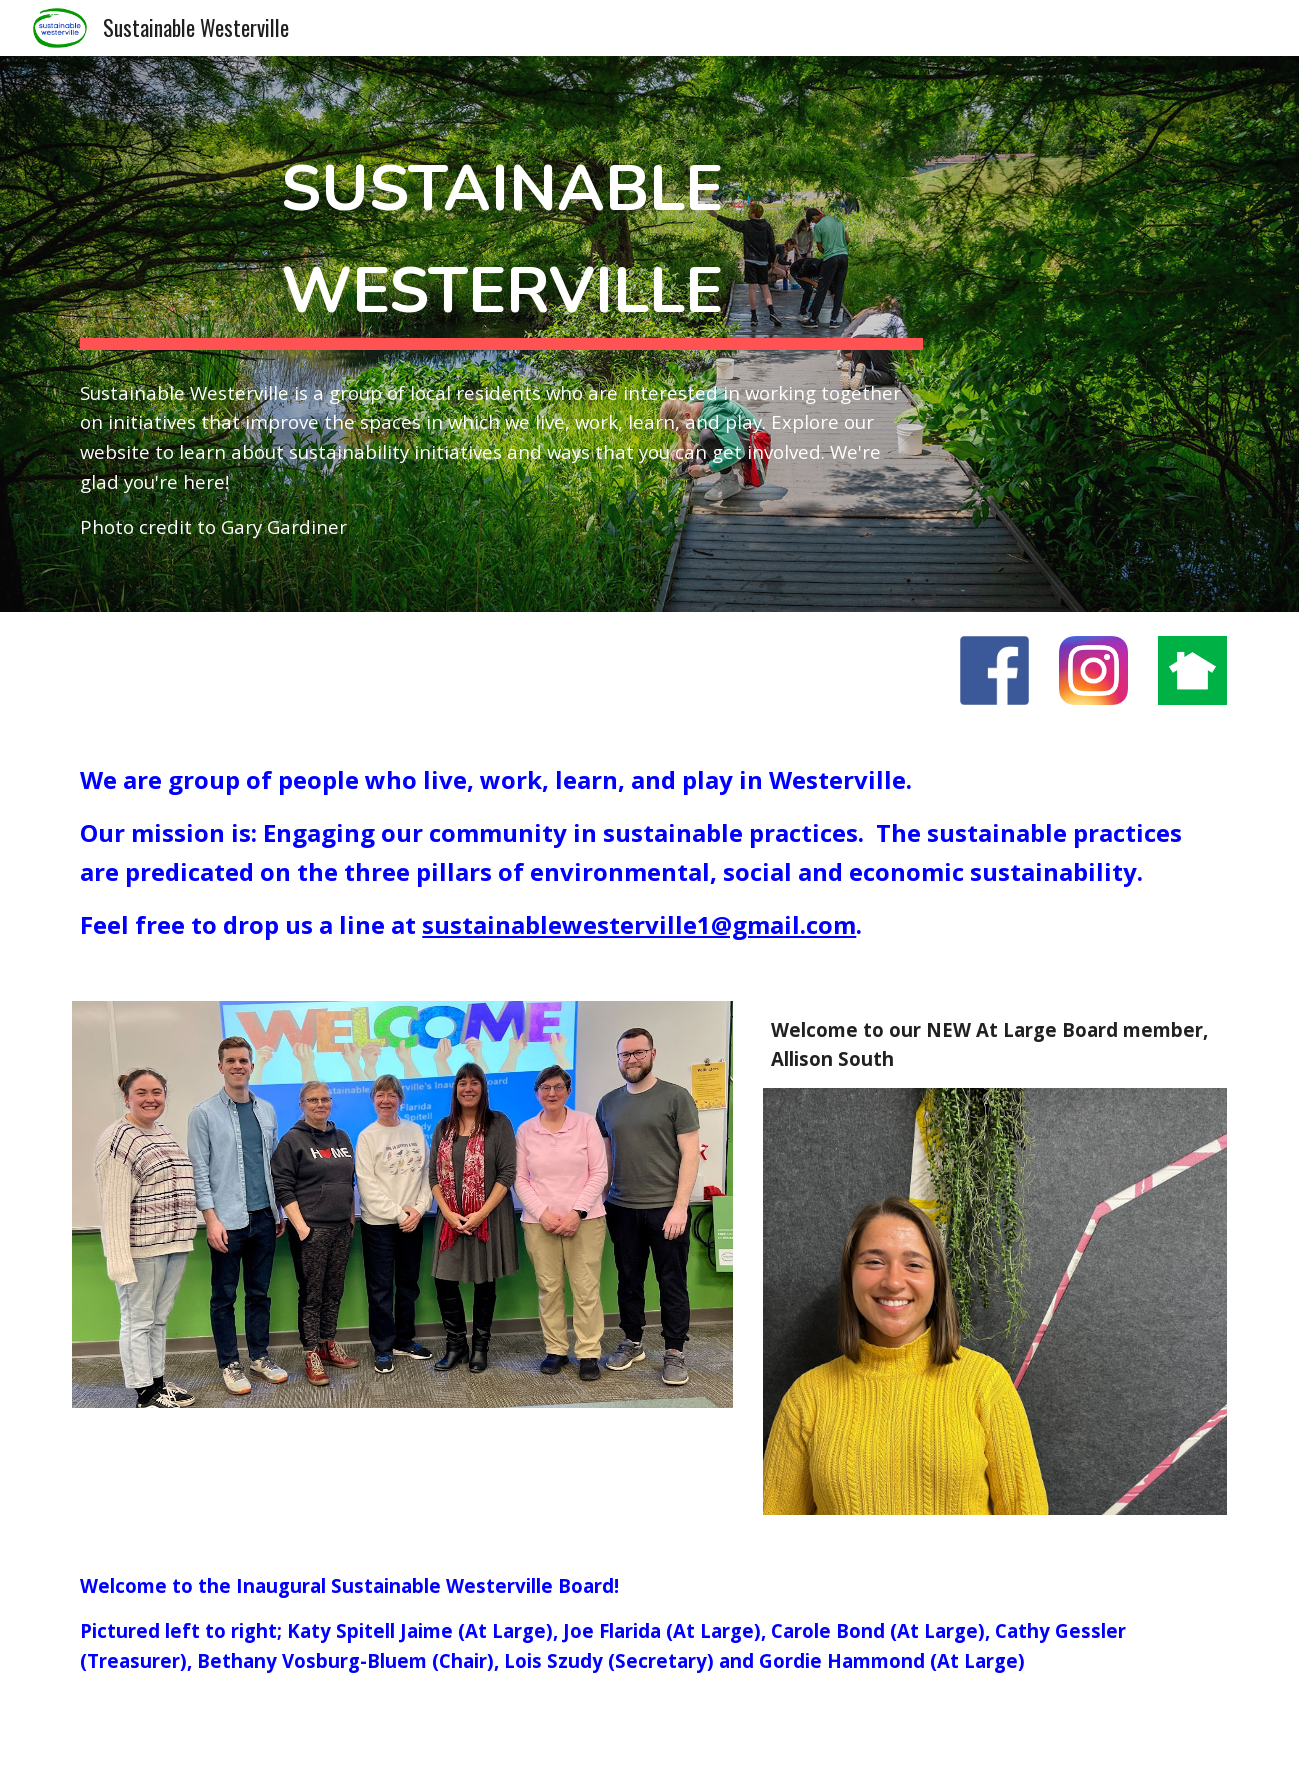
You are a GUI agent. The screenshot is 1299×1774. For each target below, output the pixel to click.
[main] (501, 238)
